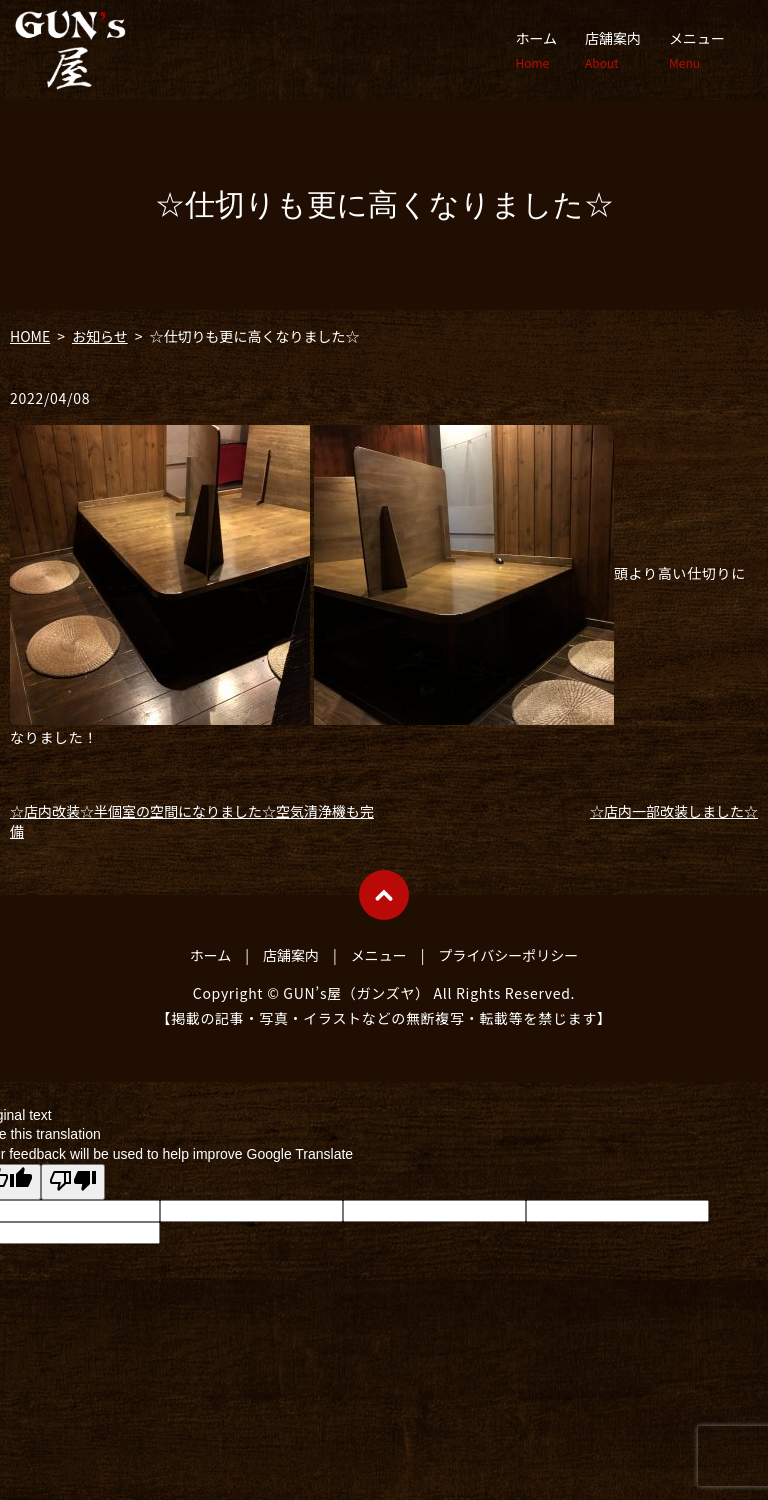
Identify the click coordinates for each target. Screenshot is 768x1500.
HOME (30, 336)
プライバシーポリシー (509, 955)
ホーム (536, 50)
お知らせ (100, 336)
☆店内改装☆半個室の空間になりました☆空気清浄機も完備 (192, 821)
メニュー (697, 50)
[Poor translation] (73, 1182)
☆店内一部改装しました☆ (674, 811)
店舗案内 (613, 50)
